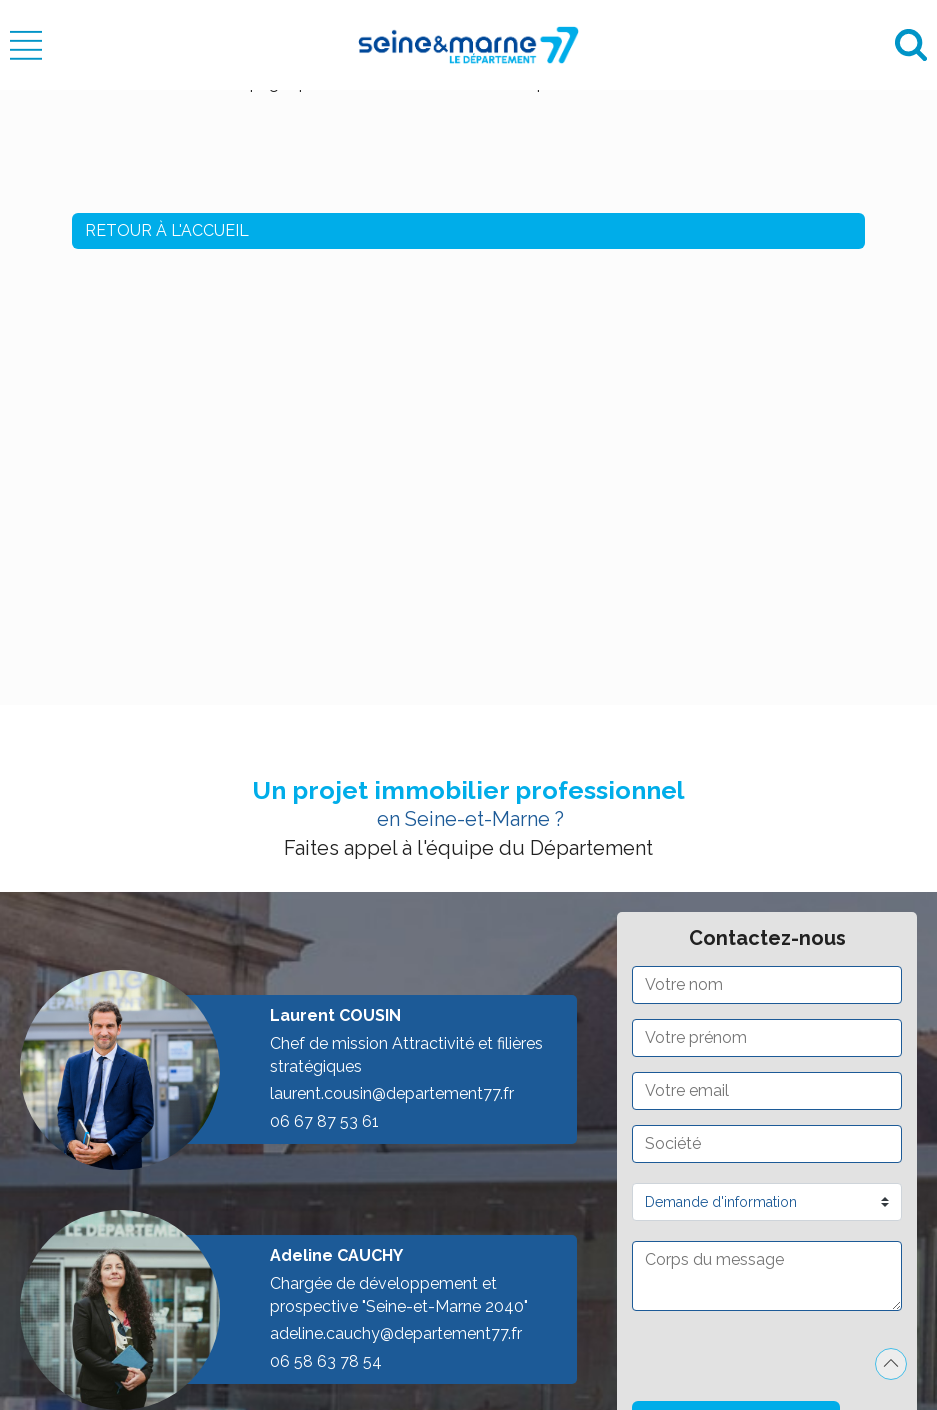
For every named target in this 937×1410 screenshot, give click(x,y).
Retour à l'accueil (167, 230)
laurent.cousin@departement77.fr (392, 1093)
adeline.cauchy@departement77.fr (396, 1333)
